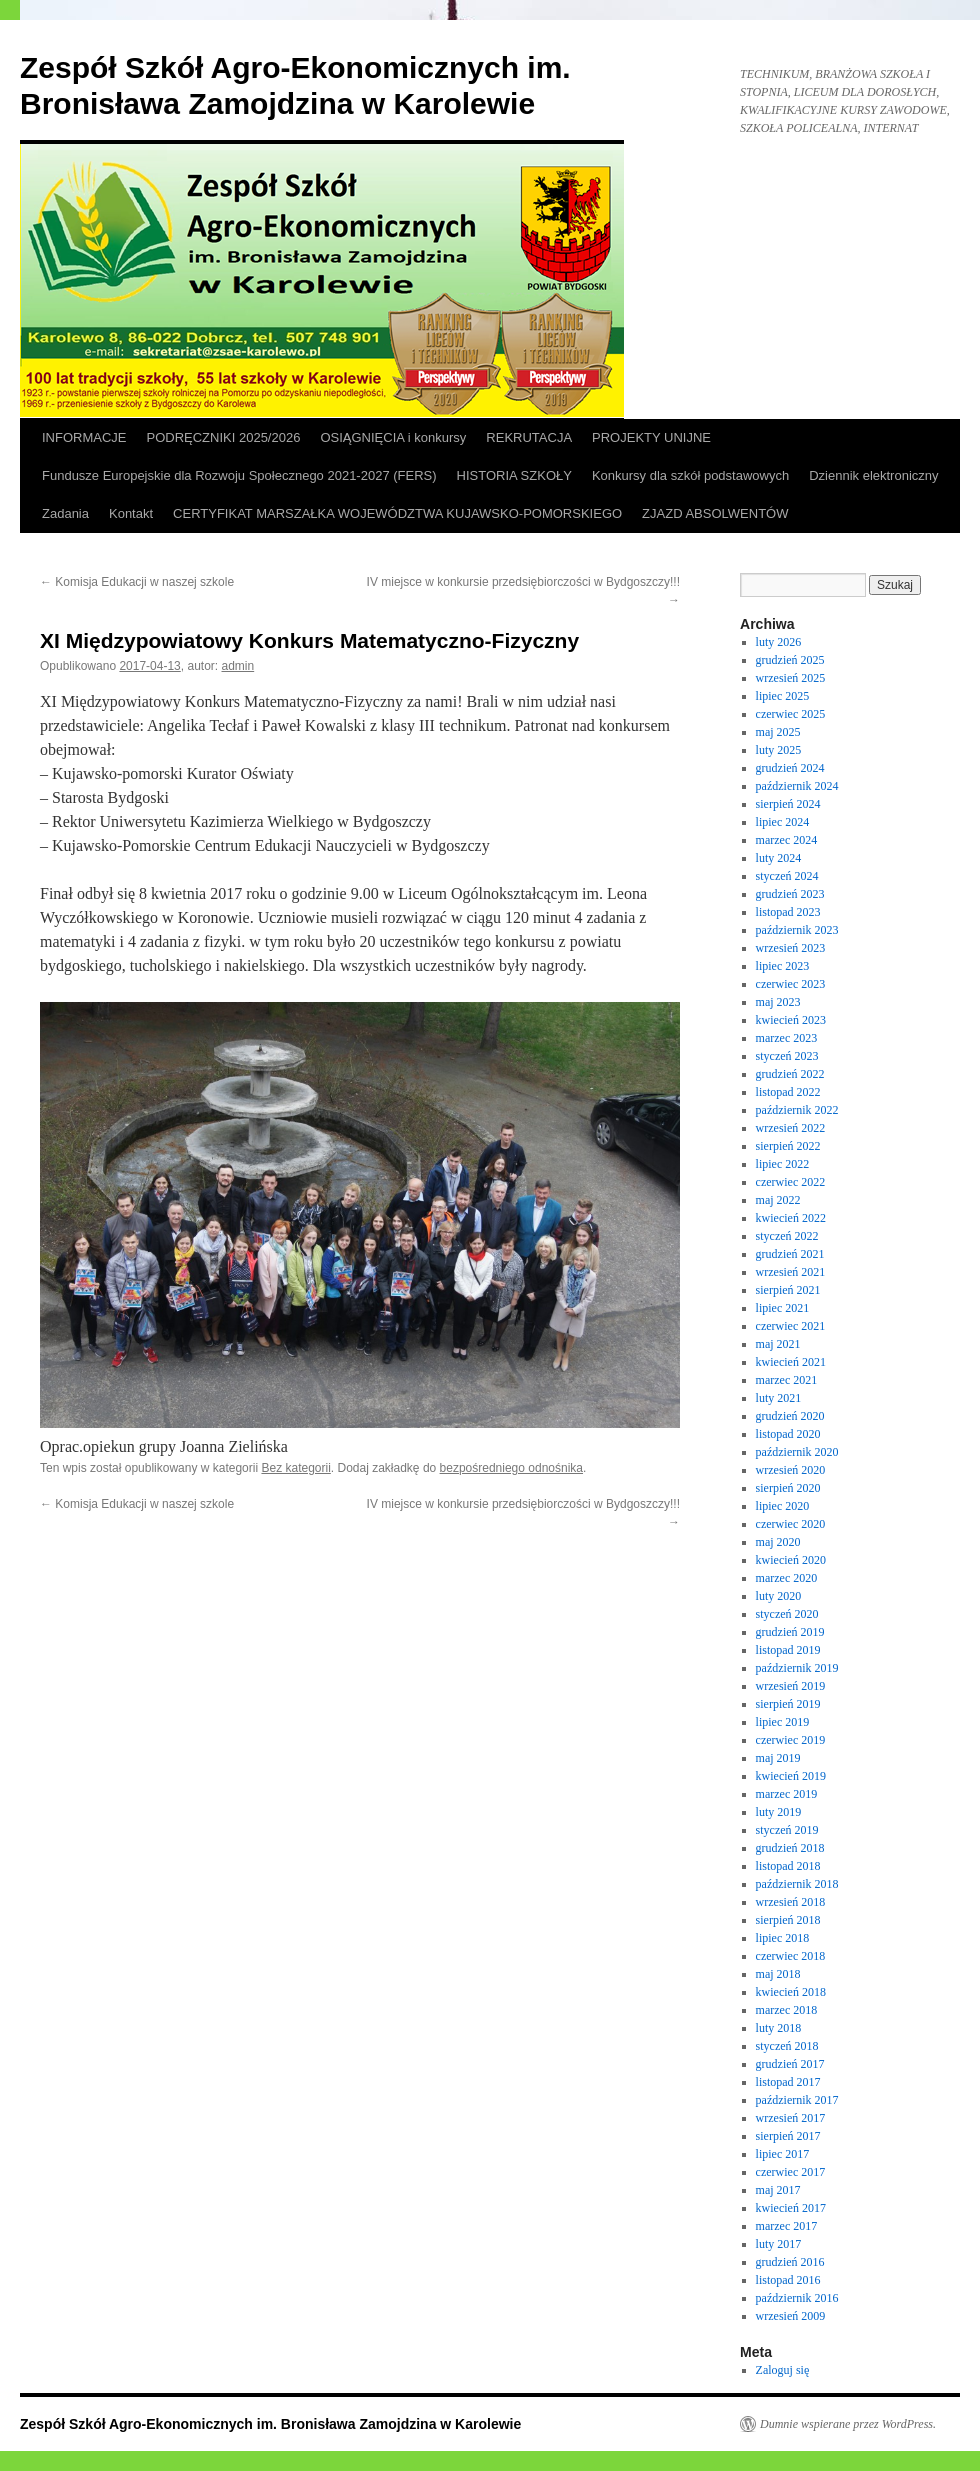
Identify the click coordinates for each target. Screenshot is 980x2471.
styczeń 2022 (787, 1236)
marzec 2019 (787, 1794)
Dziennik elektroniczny (873, 475)
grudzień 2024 (790, 768)
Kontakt (131, 513)
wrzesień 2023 (791, 948)
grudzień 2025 (790, 660)
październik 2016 (797, 2298)
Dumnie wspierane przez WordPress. (848, 2424)
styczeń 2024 (787, 876)
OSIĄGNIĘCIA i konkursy (393, 437)
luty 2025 (779, 750)
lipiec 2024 (783, 822)
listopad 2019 (788, 1650)
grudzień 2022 (790, 1074)
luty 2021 (779, 1398)
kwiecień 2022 (791, 1218)
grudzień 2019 (790, 1632)
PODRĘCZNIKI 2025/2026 (224, 437)
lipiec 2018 (783, 1938)
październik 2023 (797, 930)
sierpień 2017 (788, 2136)
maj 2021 (778, 1344)
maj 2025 (778, 732)
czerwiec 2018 (791, 1956)
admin (238, 666)
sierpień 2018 (788, 1920)
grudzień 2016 (790, 2262)
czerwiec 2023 (791, 984)
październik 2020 (797, 1452)
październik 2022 (797, 1110)
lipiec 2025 (783, 696)
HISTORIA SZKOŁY (514, 475)
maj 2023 (778, 1002)
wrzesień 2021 (791, 1272)
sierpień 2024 (788, 804)
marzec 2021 (787, 1380)
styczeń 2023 (787, 1056)
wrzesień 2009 (791, 2316)
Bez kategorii (295, 1468)
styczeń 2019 (787, 1830)
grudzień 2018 (790, 1848)
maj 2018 (778, 1974)
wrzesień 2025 (791, 678)
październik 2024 (797, 786)
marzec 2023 (787, 1038)
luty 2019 (779, 1812)
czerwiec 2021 (791, 1326)
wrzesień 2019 (791, 1686)
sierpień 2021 (788, 1290)
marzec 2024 (787, 840)
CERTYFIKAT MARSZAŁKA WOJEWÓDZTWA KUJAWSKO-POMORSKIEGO (397, 513)
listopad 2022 (788, 1092)
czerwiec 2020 (791, 1524)
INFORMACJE (84, 437)
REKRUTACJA (529, 437)
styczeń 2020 (787, 1614)
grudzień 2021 (790, 1254)
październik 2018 (797, 1884)
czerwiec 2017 (791, 2172)
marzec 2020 (787, 1578)
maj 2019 (778, 1758)
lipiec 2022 (783, 1164)
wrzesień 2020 (791, 1470)
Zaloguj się (783, 2370)
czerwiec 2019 (791, 1740)
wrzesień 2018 (791, 1902)
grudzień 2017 (790, 2064)
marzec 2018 (787, 2010)
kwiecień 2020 (791, 1560)
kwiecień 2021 (791, 1362)
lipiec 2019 (783, 1722)
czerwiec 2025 (791, 714)
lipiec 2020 (783, 1506)
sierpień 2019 (788, 1704)
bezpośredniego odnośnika (511, 1468)
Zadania (65, 513)
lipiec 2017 (783, 2154)
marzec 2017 (787, 2226)
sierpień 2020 (788, 1488)
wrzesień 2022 (791, 1128)
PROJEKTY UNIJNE (651, 437)
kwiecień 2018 (791, 1992)
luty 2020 (779, 1596)
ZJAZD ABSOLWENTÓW (715, 513)
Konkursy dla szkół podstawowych (690, 475)
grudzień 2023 (790, 894)
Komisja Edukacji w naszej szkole (137, 582)
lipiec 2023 (783, 966)
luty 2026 (779, 642)
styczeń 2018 (787, 2046)
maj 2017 (778, 2190)
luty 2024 (779, 858)
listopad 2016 (788, 2280)
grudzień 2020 (790, 1416)
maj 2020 (778, 1542)
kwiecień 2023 (791, 1020)
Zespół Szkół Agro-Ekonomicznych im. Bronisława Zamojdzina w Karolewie (270, 2424)
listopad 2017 (788, 2082)
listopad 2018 (788, 1866)
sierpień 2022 (788, 1146)
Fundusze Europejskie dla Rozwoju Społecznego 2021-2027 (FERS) (239, 475)
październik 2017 (797, 2100)
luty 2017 (779, 2244)
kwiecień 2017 (791, 2208)
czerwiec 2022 (791, 1182)
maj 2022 (778, 1200)
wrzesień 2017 (791, 2118)
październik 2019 (797, 1668)
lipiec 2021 (783, 1308)
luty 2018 (779, 2028)
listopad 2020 (788, 1434)
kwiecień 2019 (791, 1776)
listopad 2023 (788, 912)
